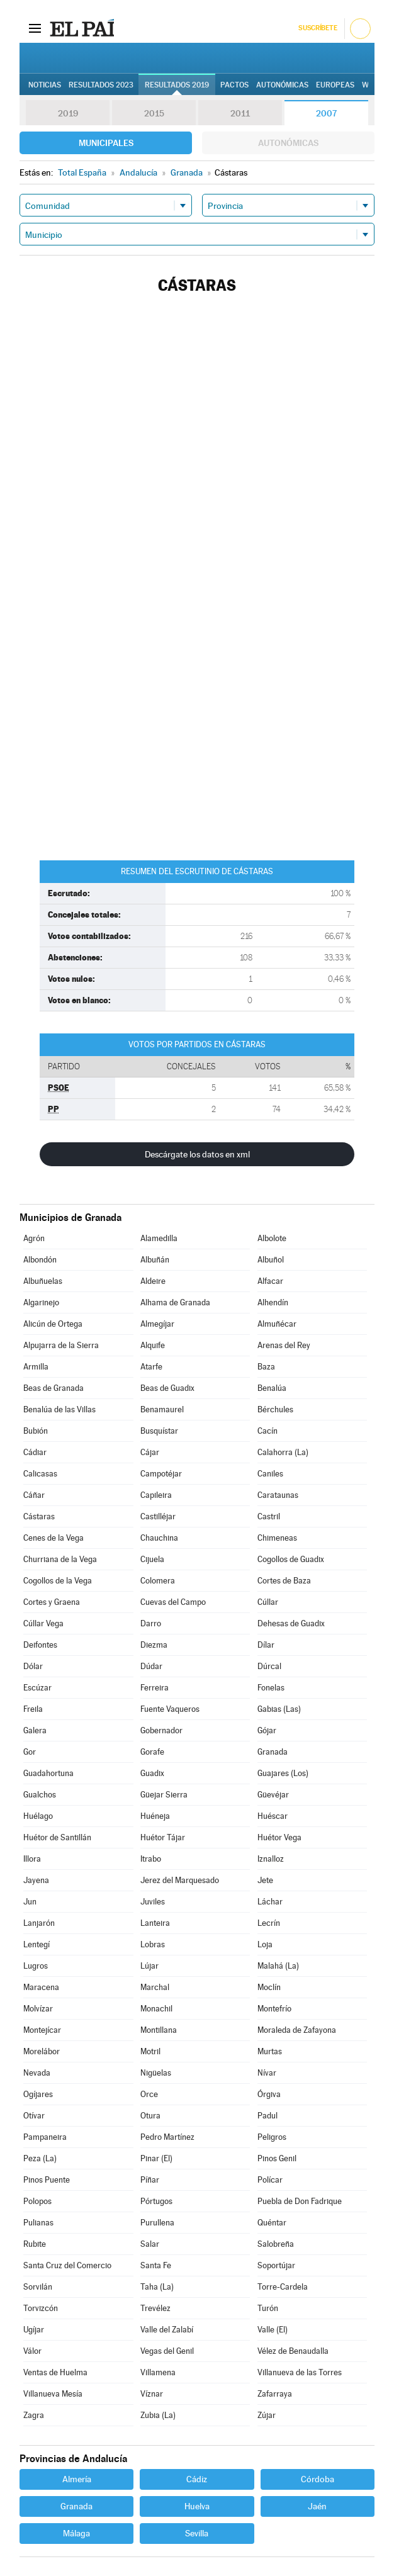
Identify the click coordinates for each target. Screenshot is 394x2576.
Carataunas (277, 1495)
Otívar (34, 2115)
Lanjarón (39, 1923)
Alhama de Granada (175, 1302)
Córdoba (317, 2479)
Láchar (270, 1901)
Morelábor (41, 2051)
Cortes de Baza (284, 1580)
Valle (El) (272, 2329)
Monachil (156, 2008)
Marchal (154, 1987)
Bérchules (275, 1409)
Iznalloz (270, 1859)
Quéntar (271, 2222)
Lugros (35, 1966)
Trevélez (155, 2308)
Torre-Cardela (282, 2287)
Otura (150, 2115)
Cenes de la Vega (53, 1538)
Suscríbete (317, 28)
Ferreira (154, 1687)
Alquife (152, 1345)
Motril (150, 2051)
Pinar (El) (156, 2158)
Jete (265, 1880)
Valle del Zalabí (166, 2329)
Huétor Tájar (162, 1837)
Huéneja (155, 1816)
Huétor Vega (279, 1837)
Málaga (76, 2533)
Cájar (149, 1452)
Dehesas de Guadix (291, 1623)
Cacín (267, 1431)
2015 (154, 113)
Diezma (153, 1645)
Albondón (40, 1259)
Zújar (266, 2415)
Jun (30, 1901)
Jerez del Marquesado (179, 1880)
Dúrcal (269, 1666)
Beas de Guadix (167, 1388)
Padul (267, 2115)
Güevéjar (273, 1794)
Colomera (157, 1580)
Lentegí (36, 1944)
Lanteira (155, 1923)
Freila (33, 1709)
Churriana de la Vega (60, 1559)
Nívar (266, 2073)
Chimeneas (277, 1538)
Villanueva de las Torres (299, 2372)
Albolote (271, 1238)
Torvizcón (40, 2308)
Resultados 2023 (101, 85)
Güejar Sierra (164, 1794)
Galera (35, 1730)
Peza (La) (40, 2158)
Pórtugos (156, 2201)
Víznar (151, 2394)
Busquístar (159, 1431)
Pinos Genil (276, 2158)
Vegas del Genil (167, 2351)
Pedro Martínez (167, 2137)
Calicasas (40, 1473)
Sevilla (196, 2533)
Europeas (335, 85)
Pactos (234, 85)
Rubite (34, 2244)
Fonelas (270, 1687)
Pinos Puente (46, 2180)
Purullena (157, 2222)
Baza (266, 1366)
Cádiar (35, 1452)
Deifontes (40, 1645)
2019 (68, 113)
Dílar (265, 1645)
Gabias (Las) (279, 1709)
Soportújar (276, 2265)
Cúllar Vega (43, 1623)
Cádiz (196, 2479)
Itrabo (150, 1859)
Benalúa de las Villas (59, 1409)
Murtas (269, 2051)
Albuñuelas (42, 1281)
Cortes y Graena (51, 1602)
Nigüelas (155, 2073)
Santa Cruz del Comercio (67, 2265)
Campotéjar (161, 1473)
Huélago (38, 1816)
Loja (265, 1944)
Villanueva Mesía (52, 2394)
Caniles (270, 1473)
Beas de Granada (53, 1388)
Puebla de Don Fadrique (299, 2201)
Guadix (152, 1773)
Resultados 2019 (177, 85)
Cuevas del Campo (173, 1602)
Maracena (41, 1987)
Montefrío (274, 2008)
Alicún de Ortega (52, 1324)
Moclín (269, 1987)
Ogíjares (38, 2094)
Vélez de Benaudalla (293, 2351)
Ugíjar (33, 2329)
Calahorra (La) (282, 1452)
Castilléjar (158, 1516)
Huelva (197, 2506)
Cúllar (267, 1602)
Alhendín (272, 1302)
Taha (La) (157, 2287)
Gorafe (152, 1752)
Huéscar (272, 1816)
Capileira (156, 1495)
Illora (32, 1859)
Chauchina (159, 1538)
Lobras (152, 1944)
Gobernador (161, 1730)
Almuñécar (276, 1324)
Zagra (33, 2415)
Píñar (149, 2180)
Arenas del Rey (283, 1345)
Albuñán (154, 1259)
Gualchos (39, 1794)
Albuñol (270, 1259)
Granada (272, 1752)
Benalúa (271, 1388)
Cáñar (34, 1495)
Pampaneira (45, 2137)
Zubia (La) (158, 2415)
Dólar (33, 1666)
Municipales (106, 143)
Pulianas (38, 2222)
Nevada (36, 2073)
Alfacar (270, 1281)
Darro (150, 1623)
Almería (76, 2479)
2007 (326, 113)
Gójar (266, 1730)
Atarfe (151, 1366)
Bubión (35, 1431)
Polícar (270, 2180)
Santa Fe (155, 2265)
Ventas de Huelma (55, 2372)
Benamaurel (162, 1409)
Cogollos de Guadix (290, 1559)
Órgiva (269, 2094)
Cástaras (39, 1516)
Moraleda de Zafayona (296, 2030)
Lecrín (268, 1923)
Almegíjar (157, 1324)
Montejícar (42, 2030)
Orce (149, 2094)
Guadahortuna (48, 1773)
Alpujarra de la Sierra (61, 1345)
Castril (268, 1516)
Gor (29, 1752)
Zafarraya (274, 2394)
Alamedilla (158, 1238)
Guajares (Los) (282, 1773)
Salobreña (275, 2244)
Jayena (36, 1880)
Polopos (37, 2201)
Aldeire (153, 1281)
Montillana (158, 2030)
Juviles (152, 1901)
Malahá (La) (278, 1966)
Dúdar (151, 1666)
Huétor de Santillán (57, 1837)
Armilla (35, 1366)
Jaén (317, 2506)
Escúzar (37, 1687)
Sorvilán (37, 2287)
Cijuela (152, 1559)
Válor (32, 2351)
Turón (267, 2308)
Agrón (34, 1238)
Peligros (271, 2137)
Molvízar (38, 2008)
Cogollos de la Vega (57, 1580)
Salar (149, 2244)
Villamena (158, 2372)
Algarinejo (41, 1302)
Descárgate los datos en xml (197, 1154)
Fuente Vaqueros (170, 1709)
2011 (240, 113)
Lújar (149, 1966)
